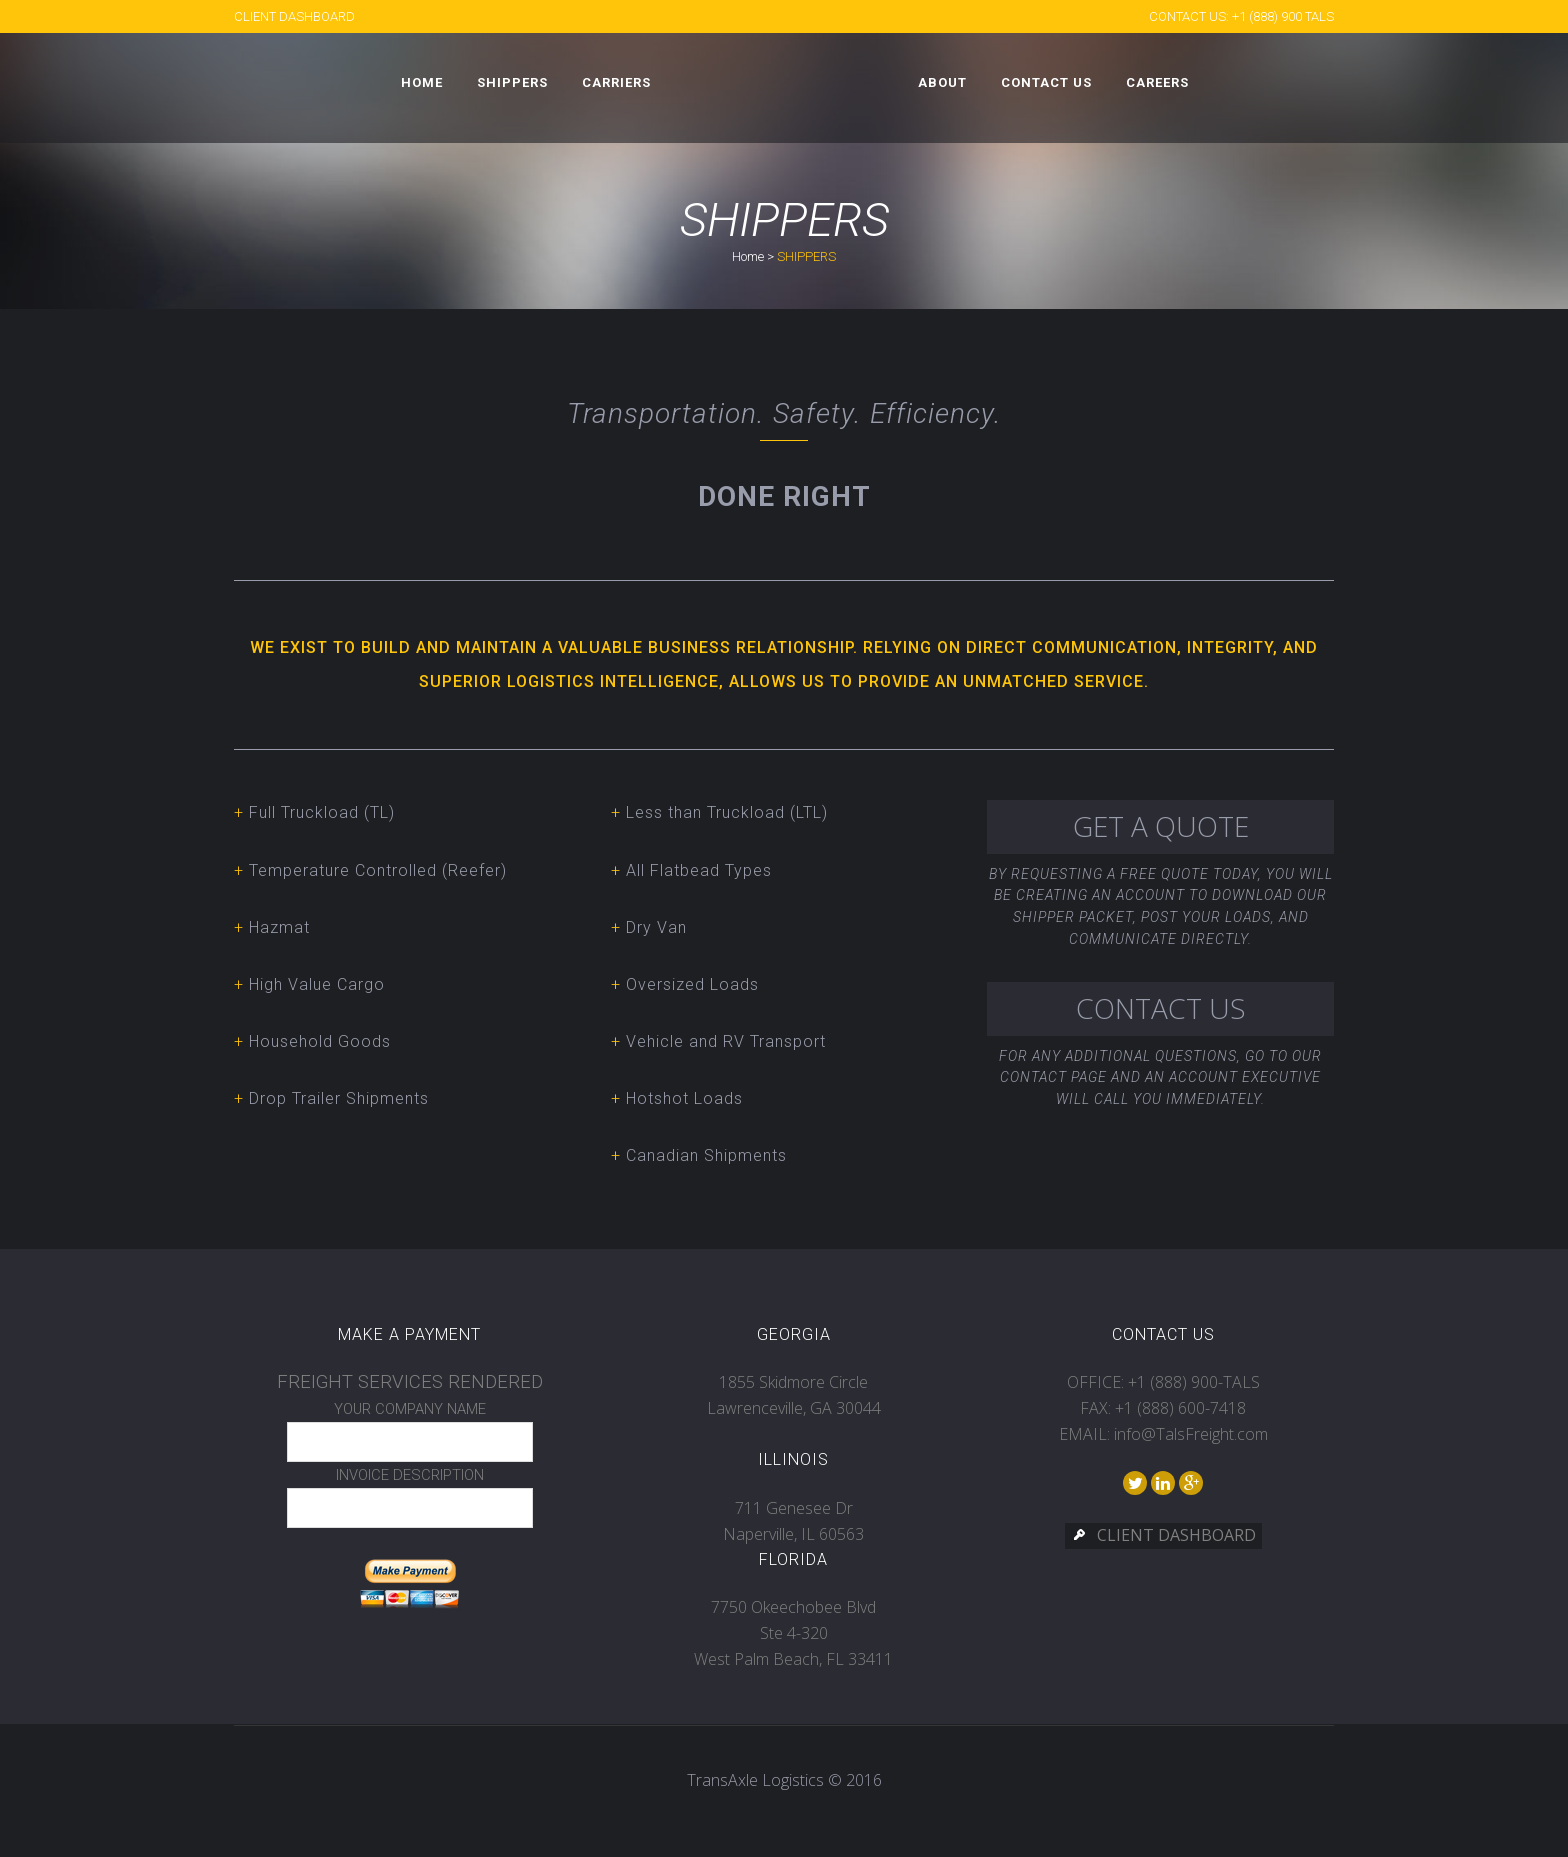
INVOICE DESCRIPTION (410, 1475)
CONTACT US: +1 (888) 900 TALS (1241, 16)
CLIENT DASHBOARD (294, 16)
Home (748, 256)
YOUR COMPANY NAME (410, 1409)
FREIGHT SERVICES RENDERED (410, 1382)
